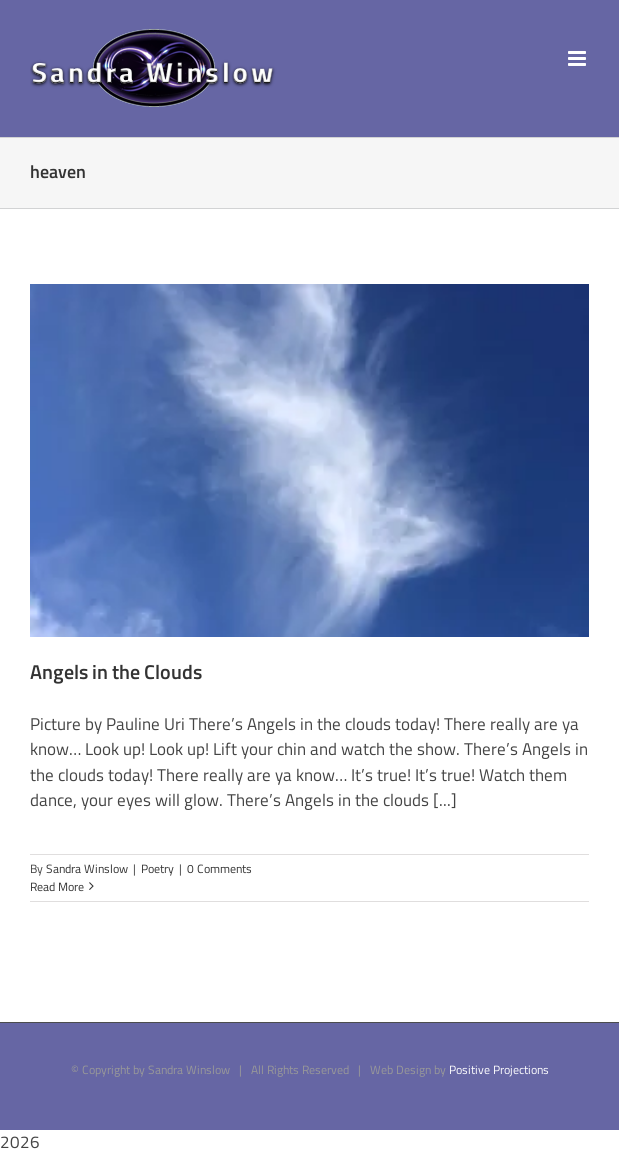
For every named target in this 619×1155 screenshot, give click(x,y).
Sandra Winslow (87, 868)
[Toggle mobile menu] (578, 58)
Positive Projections (499, 1069)
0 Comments (219, 868)
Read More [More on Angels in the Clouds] (57, 886)
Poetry (157, 868)
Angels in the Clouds (116, 671)
